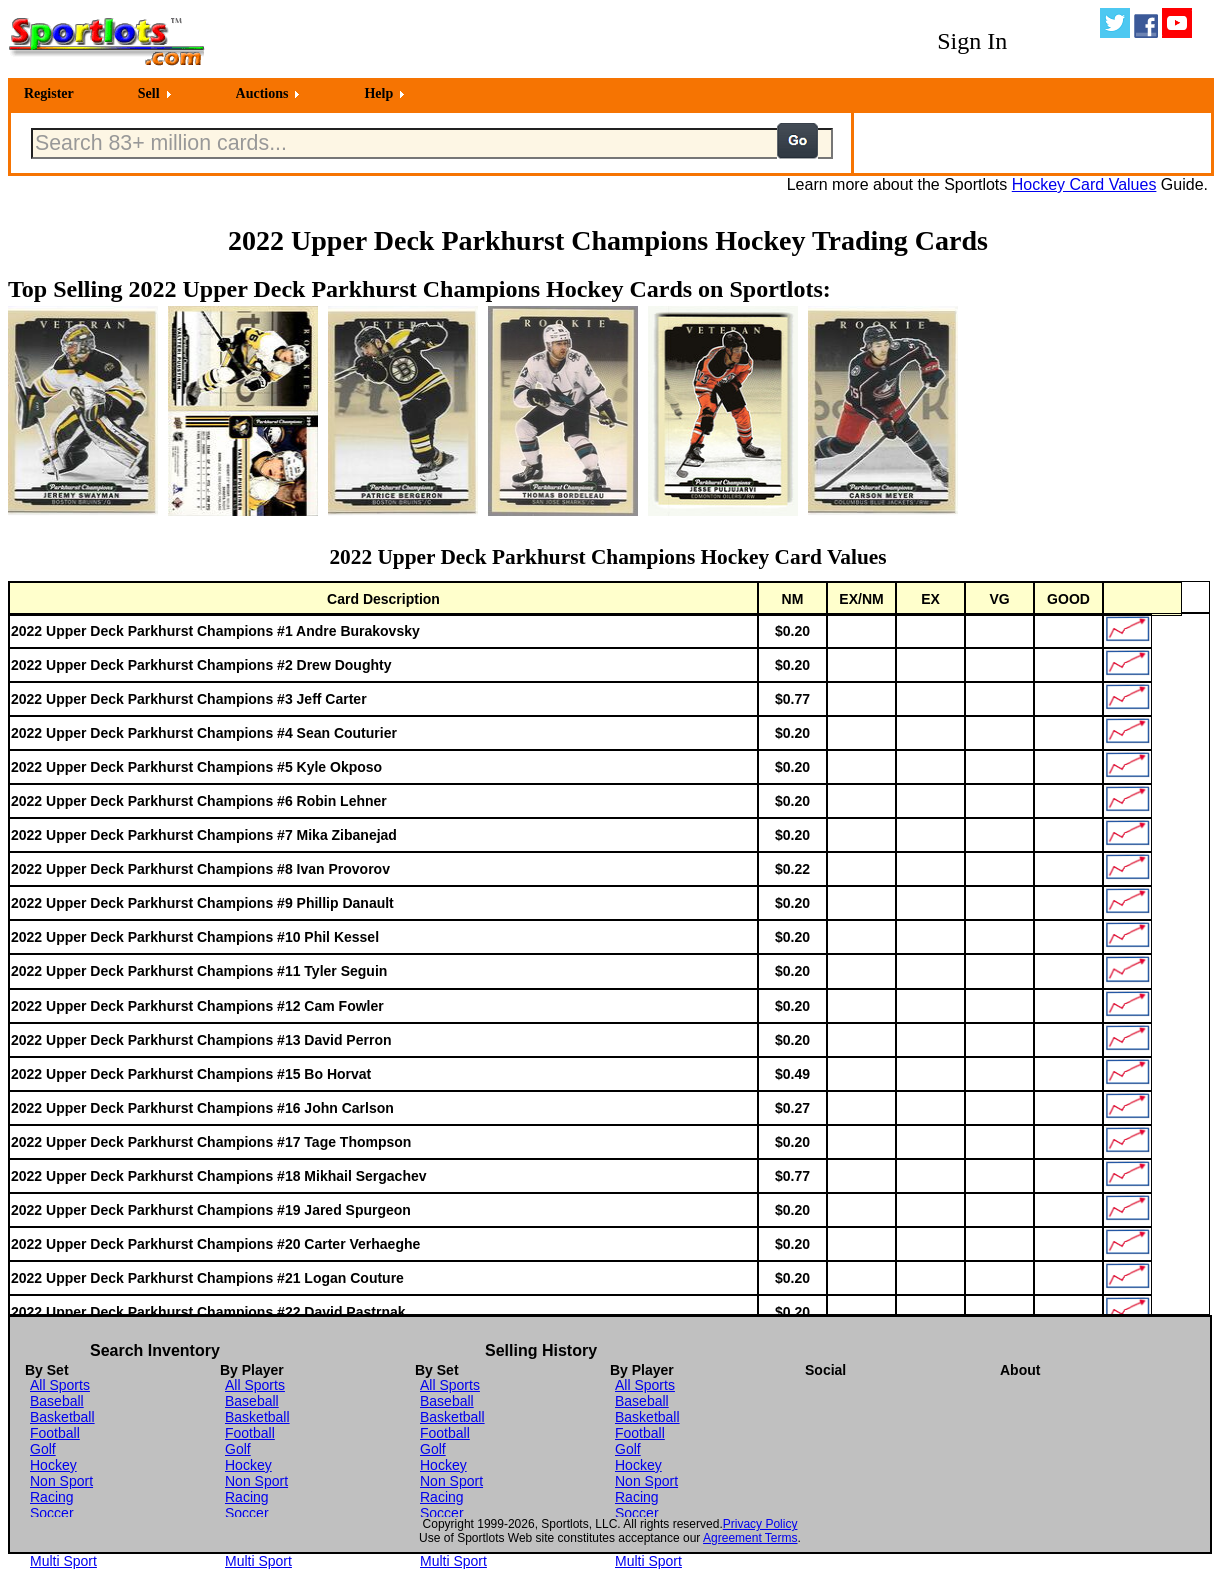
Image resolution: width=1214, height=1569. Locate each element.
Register (49, 93)
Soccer (52, 1513)
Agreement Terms (750, 1538)
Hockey (53, 1465)
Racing (52, 1497)
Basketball (62, 1417)
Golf (43, 1449)
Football (55, 1433)
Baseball (57, 1401)
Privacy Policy (760, 1524)
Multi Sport (63, 1561)
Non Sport (61, 1481)
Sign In (972, 41)
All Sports (60, 1385)
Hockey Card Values (1084, 184)
